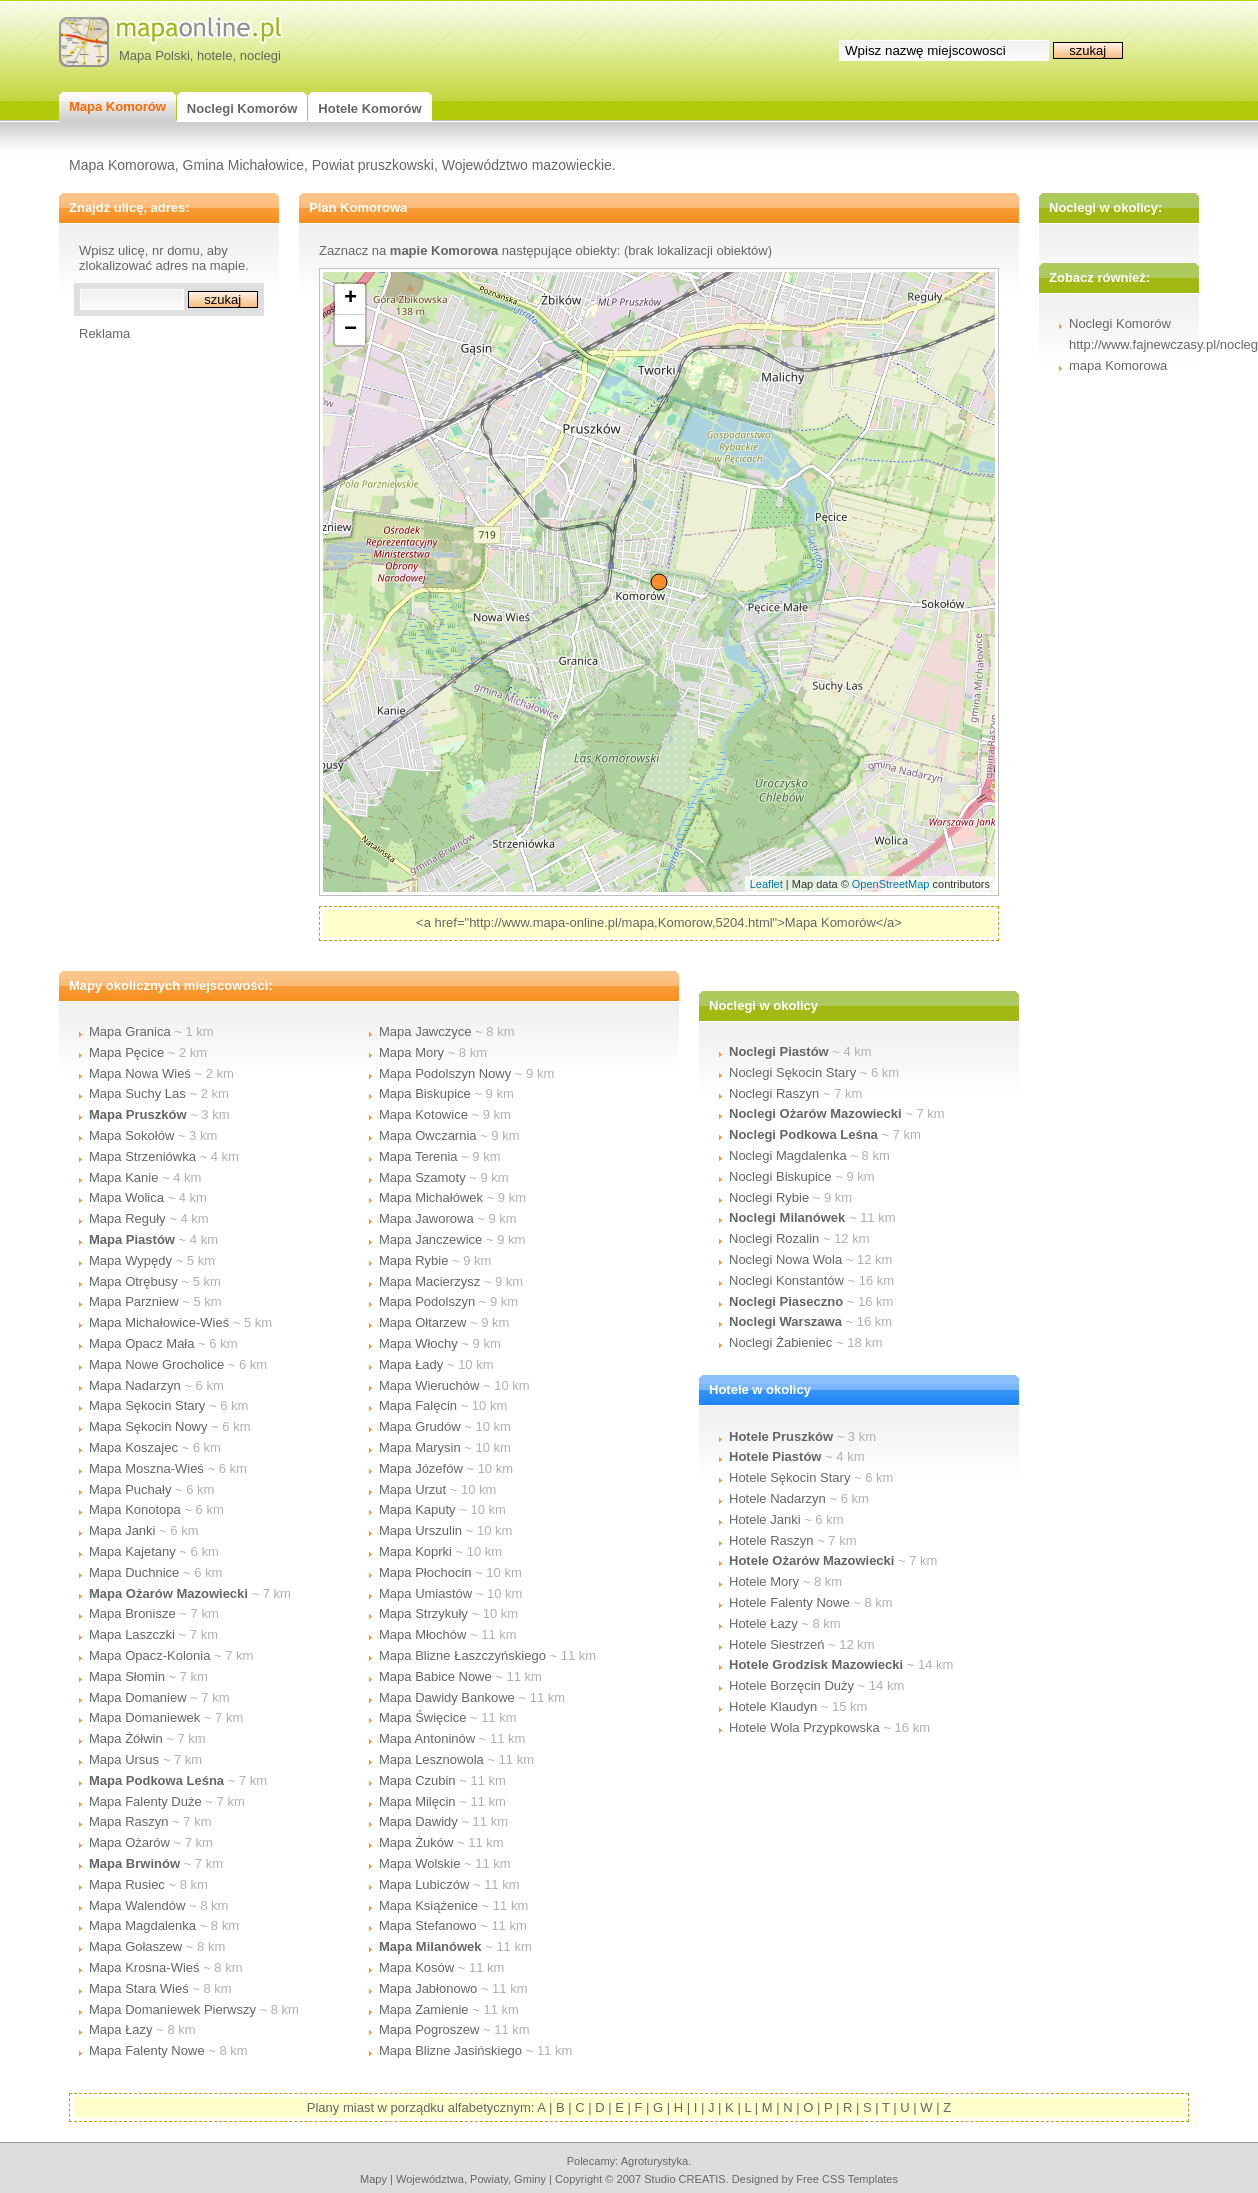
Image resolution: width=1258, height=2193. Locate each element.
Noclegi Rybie (769, 1197)
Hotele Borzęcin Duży (791, 1685)
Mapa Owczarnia (428, 1135)
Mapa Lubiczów (424, 1884)
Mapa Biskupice (425, 1093)
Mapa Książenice (428, 1905)
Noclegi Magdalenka (788, 1155)
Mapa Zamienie (424, 2009)
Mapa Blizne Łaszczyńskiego (462, 1655)
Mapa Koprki (415, 1551)
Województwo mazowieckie (527, 165)
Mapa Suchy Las (137, 1093)
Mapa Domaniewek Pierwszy (172, 2009)
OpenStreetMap (891, 884)
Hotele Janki (765, 1519)
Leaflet (766, 884)
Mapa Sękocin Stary (147, 1405)
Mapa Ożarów (129, 1842)
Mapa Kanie (123, 1177)
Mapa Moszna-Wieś (146, 1468)
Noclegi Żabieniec (780, 1342)
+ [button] (350, 299)
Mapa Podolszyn (427, 1301)
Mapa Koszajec (133, 1447)
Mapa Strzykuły (423, 1613)
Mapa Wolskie (419, 1863)
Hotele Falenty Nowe (789, 1602)
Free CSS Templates (847, 2179)
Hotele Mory (764, 1581)
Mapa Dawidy (418, 1821)
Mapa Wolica (126, 1197)
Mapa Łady (411, 1364)
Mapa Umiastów (425, 1593)
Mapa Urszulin (420, 1530)
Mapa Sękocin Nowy (148, 1426)
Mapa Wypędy (130, 1260)
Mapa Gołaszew (135, 1946)
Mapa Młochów (422, 1634)
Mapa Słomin (127, 1676)
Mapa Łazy (121, 2029)
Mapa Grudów (420, 1426)
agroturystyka (655, 2161)
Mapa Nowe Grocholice (156, 1364)
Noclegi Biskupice (780, 1176)
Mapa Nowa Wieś (140, 1073)
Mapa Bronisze (132, 1613)
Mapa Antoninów (427, 1738)
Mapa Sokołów (131, 1135)
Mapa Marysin (420, 1447)
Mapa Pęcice (126, 1052)
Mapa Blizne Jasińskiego (450, 2050)
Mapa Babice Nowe (435, 1676)
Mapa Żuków (416, 1842)
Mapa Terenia (418, 1156)
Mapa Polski (154, 55)
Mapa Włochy (418, 1343)
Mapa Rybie (413, 1260)
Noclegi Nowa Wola (785, 1259)
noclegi (260, 55)
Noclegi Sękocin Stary (792, 1072)
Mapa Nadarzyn (135, 1385)
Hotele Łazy (763, 1623)
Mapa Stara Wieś (139, 1988)
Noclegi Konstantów (786, 1280)
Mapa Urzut (412, 1489)
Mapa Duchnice (134, 1572)
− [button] (350, 330)
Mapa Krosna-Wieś (144, 1967)
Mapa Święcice (422, 1717)
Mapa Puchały (130, 1489)
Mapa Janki (122, 1530)
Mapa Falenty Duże (145, 1801)
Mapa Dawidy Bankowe (447, 1697)
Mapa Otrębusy (133, 1281)
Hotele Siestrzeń (776, 1644)
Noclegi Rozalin (774, 1238)
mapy (373, 2179)
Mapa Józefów (421, 1468)
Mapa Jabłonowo (428, 1988)
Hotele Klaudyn (773, 1706)
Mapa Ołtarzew (422, 1322)
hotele (214, 55)
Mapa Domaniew (138, 1697)
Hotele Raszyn (771, 1540)
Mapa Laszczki (132, 1634)
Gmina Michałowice (243, 165)
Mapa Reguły (127, 1218)
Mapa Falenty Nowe (147, 2050)
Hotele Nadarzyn (777, 1498)
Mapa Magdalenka (142, 1925)
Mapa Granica (130, 1031)
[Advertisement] (159, 641)
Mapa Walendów (137, 1905)
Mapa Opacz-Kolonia (149, 1655)
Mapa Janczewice (430, 1239)
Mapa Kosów (416, 1967)
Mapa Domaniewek (144, 1717)
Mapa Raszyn (128, 1821)
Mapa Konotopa (135, 1509)
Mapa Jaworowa (426, 1218)
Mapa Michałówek (431, 1197)
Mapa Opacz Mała (142, 1343)
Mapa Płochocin (425, 1572)
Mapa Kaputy (417, 1509)
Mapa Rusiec (127, 1884)
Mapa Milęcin (417, 1801)
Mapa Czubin (417, 1780)
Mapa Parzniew (134, 1301)
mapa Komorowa (1118, 365)
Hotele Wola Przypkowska (804, 1727)
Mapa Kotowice (423, 1114)
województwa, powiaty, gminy (471, 2179)
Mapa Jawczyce (425, 1031)
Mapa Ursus (124, 1759)
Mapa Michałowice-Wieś (159, 1322)
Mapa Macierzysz (429, 1281)
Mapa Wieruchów (429, 1385)
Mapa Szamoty (422, 1177)
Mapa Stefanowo (428, 1925)
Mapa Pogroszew (429, 2029)
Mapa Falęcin (418, 1405)
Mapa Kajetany (132, 1551)
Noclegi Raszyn (774, 1093)
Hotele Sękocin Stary (789, 1477)
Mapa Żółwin (126, 1738)
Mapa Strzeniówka (142, 1156)
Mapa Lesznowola (431, 1759)
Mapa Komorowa (122, 165)
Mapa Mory (411, 1052)
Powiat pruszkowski (373, 165)
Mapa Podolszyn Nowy (445, 1073)
